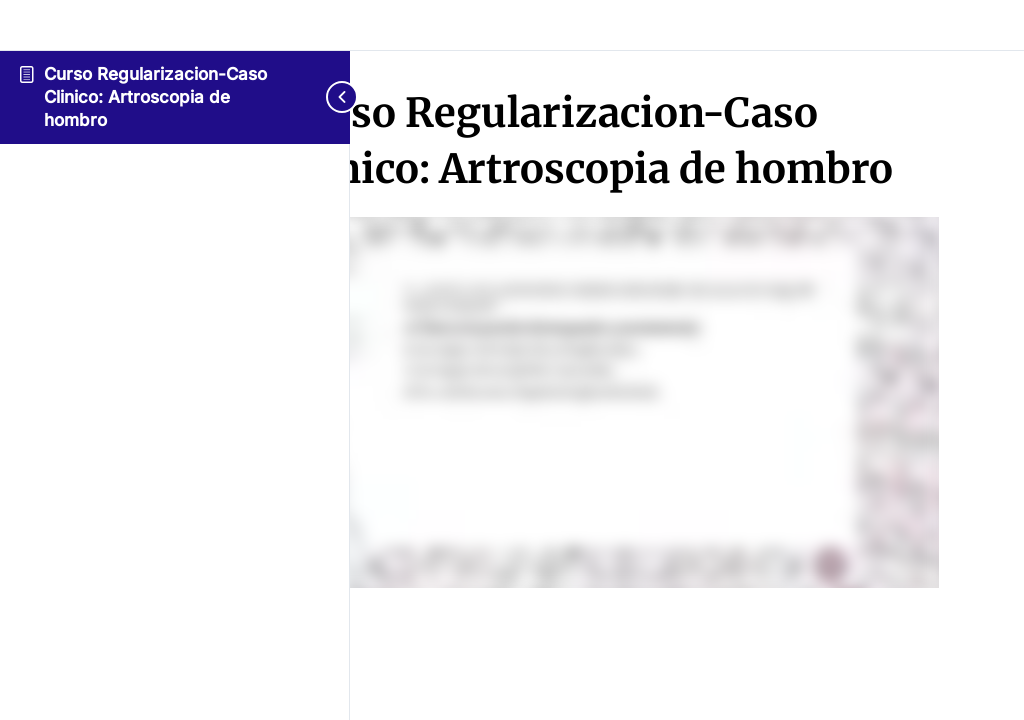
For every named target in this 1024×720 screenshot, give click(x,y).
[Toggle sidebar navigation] (330, 97)
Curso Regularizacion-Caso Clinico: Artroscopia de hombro (155, 97)
